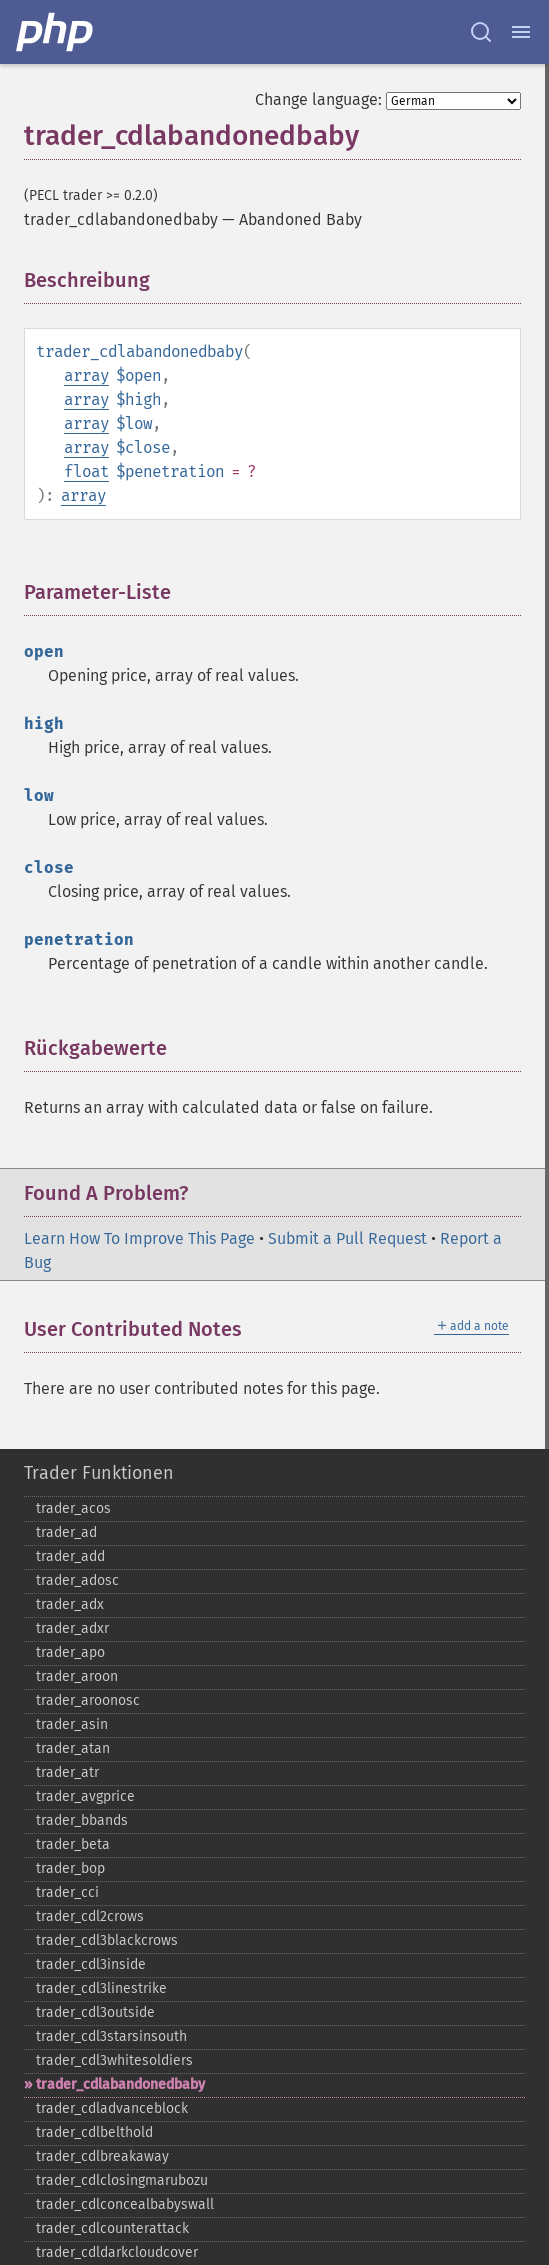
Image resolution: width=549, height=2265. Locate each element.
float (86, 471)
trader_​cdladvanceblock (112, 2108)
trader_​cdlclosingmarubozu (122, 2180)
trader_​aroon (77, 1676)
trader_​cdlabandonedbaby (120, 2084)
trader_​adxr (72, 1628)
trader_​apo (70, 1652)
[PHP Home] (56, 32)
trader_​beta (73, 1844)
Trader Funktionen (99, 1473)
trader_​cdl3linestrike (101, 1988)
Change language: (318, 99)
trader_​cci (67, 1892)
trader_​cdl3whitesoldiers (114, 2060)
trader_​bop (70, 1868)
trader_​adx (70, 1604)
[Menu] (521, 32)
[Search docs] (481, 32)
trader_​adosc (77, 1580)
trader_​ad (66, 1532)
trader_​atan (73, 1748)
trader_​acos (73, 1508)
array (86, 375)
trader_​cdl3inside (91, 1964)
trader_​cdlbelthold (94, 2132)
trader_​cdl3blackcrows (107, 1940)
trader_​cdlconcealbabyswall (125, 2204)
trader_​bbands (82, 1820)
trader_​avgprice (85, 1796)
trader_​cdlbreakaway (102, 2156)
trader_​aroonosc (88, 1700)
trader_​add (70, 1556)
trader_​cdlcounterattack (112, 2228)
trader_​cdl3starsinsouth (111, 2036)
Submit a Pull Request (347, 1238)
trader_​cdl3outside (95, 2012)
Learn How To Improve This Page (139, 1238)
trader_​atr (67, 1772)
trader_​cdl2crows (90, 1916)
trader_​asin (72, 1724)
